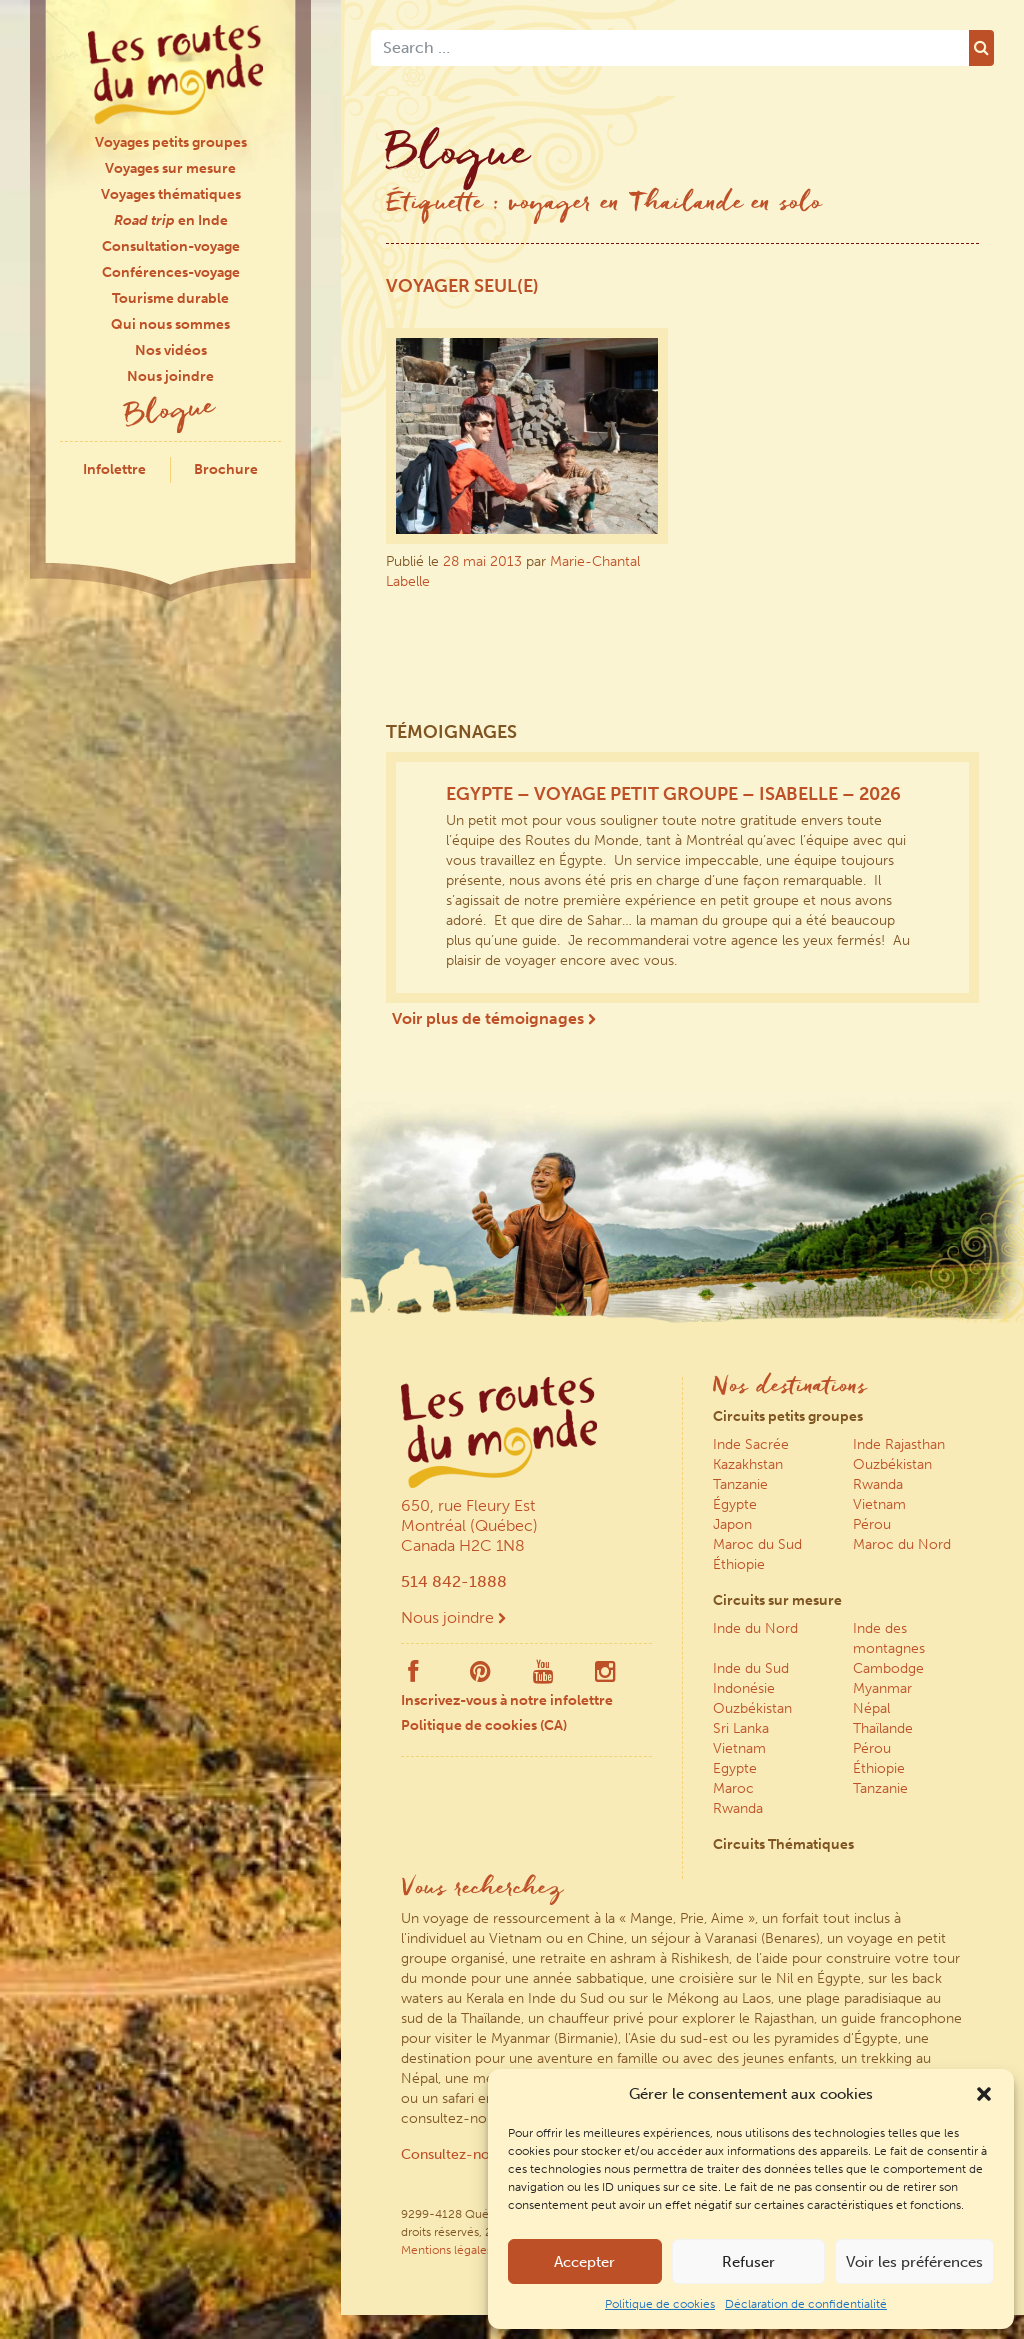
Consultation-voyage (171, 246)
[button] (984, 2094)
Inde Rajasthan (899, 1444)
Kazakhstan (748, 1464)
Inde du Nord (755, 1628)
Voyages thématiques (171, 194)
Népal (871, 1708)
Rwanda (878, 1484)
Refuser (748, 2262)
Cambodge (888, 1668)
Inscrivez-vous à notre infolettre (507, 1700)
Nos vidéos (171, 350)
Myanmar (882, 1688)
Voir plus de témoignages (494, 1018)
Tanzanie (740, 1484)
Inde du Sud (751, 1668)
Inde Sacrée (751, 1444)
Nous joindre (170, 376)
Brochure (226, 469)
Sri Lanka (741, 1728)
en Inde (171, 220)
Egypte (735, 1768)
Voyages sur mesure (170, 168)
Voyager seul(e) (462, 286)
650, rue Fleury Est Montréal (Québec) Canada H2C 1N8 (469, 1525)
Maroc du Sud (757, 1544)
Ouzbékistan (892, 1464)
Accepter (584, 2262)
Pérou (872, 1524)
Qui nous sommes (170, 324)
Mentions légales (446, 2250)
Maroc (733, 1788)
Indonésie (744, 1688)
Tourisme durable (170, 298)
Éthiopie (739, 1564)
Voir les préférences (914, 2262)
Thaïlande (883, 1728)
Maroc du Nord (902, 1544)
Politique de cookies (660, 2304)
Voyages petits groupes (171, 142)
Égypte (735, 1504)
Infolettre (114, 469)
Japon (732, 1524)
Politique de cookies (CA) (484, 1725)
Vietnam (879, 1504)
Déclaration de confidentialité (806, 2304)
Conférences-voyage (171, 272)
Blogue (171, 413)
